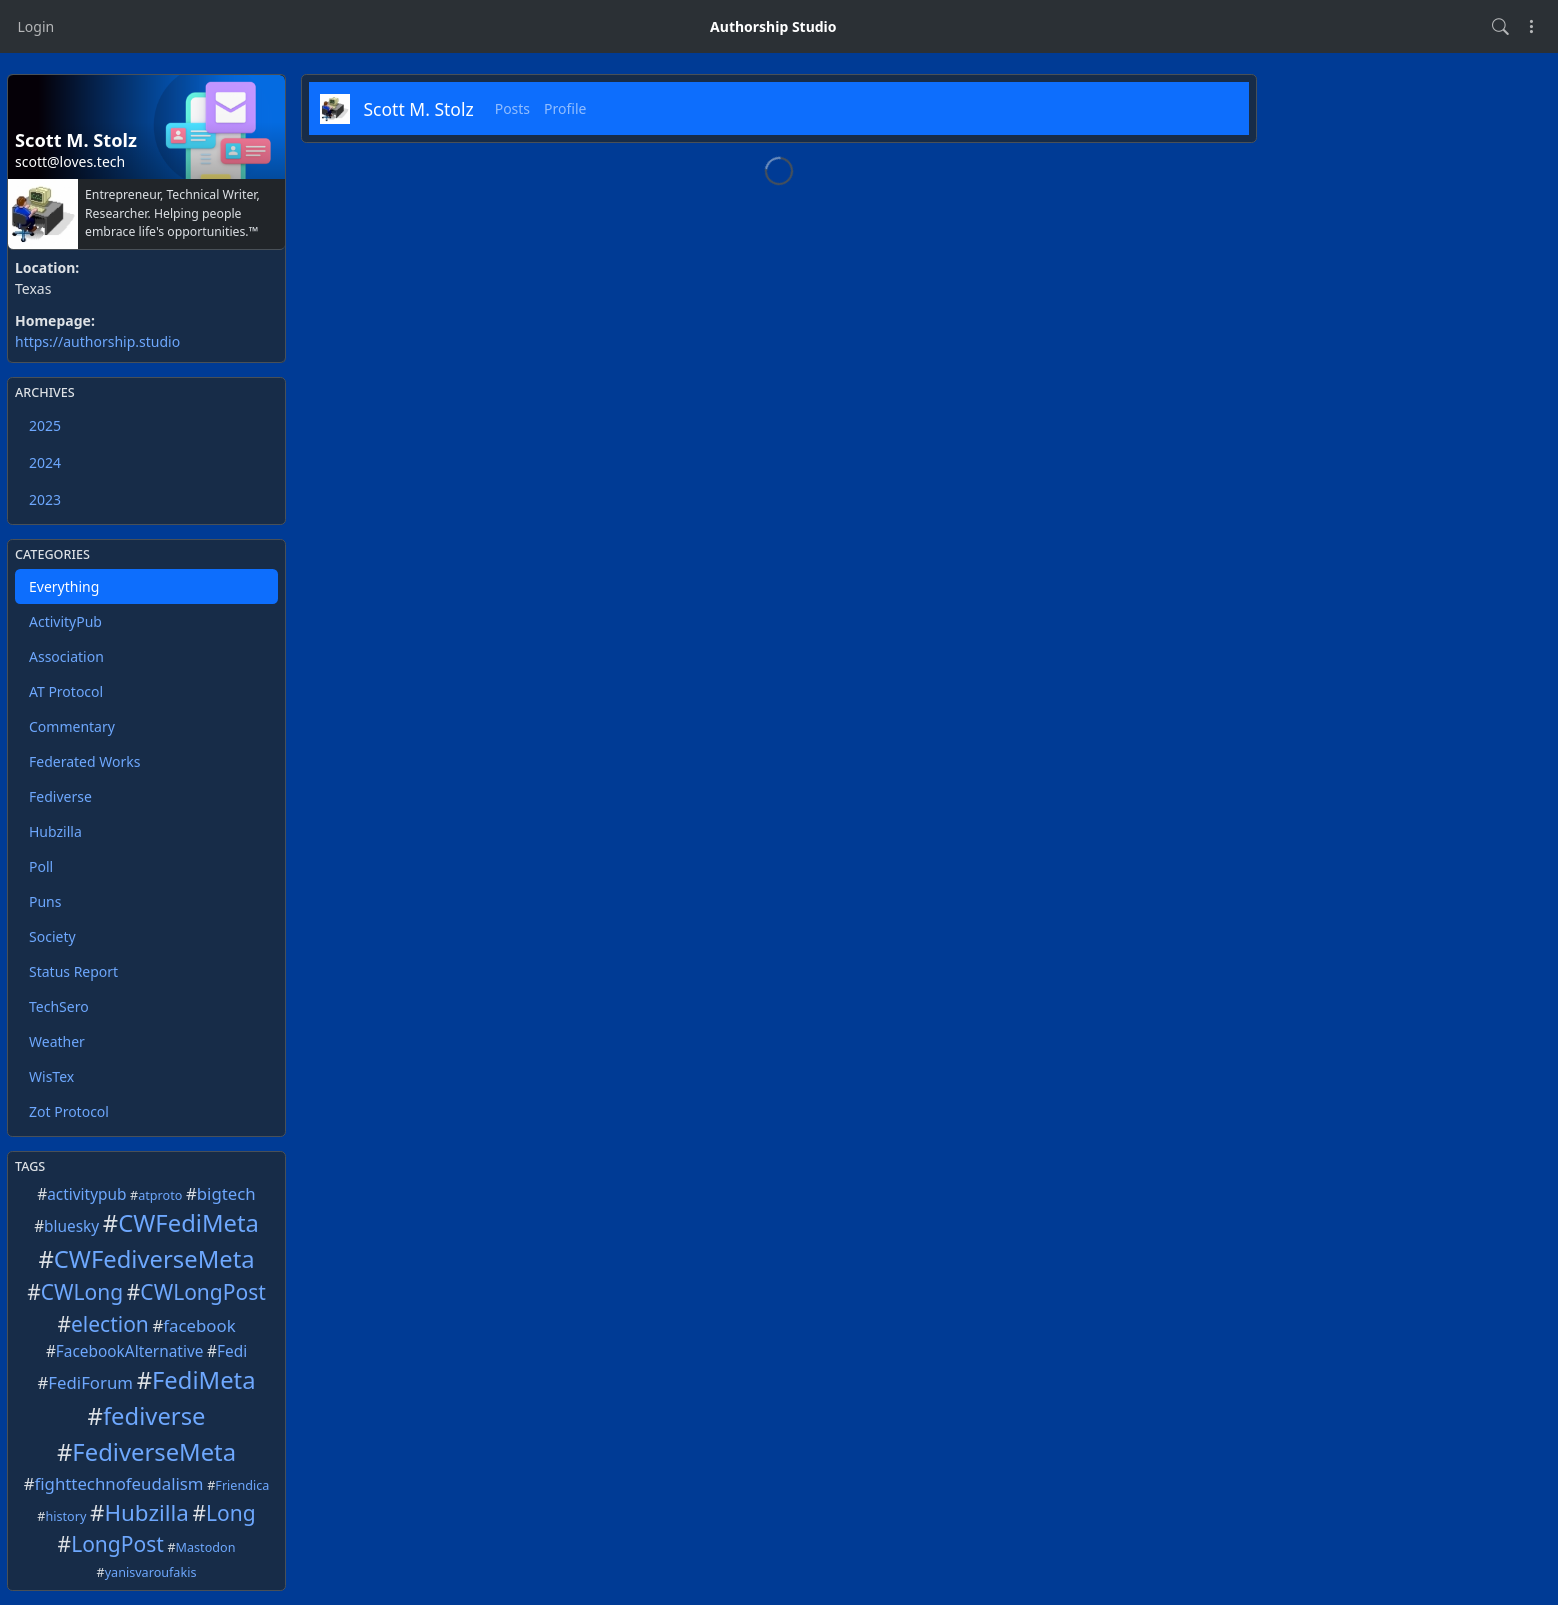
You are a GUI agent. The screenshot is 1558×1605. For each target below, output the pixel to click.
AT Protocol (66, 691)
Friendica (242, 1485)
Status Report (73, 971)
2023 (45, 499)
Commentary (72, 726)
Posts (512, 108)
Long (231, 1513)
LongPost (117, 1544)
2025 (45, 425)
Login (36, 26)
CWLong (82, 1292)
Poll (41, 866)
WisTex (51, 1076)
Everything (64, 586)
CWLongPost (202, 1292)
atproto (160, 1195)
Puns (45, 901)
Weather (57, 1041)
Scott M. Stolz (419, 109)
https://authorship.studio (97, 341)
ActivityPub (65, 621)
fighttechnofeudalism (119, 1483)
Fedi (232, 1351)
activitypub (86, 1194)
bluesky (71, 1226)
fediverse (154, 1416)
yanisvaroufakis (151, 1572)
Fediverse (60, 796)
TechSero (59, 1006)
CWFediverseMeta (154, 1259)
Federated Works (84, 761)
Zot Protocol (69, 1111)
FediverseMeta (154, 1452)
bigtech (226, 1193)
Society (52, 936)
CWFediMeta (188, 1223)
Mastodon (206, 1547)
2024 (45, 462)
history (65, 1516)
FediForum (90, 1382)
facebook (199, 1325)
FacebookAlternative (130, 1351)
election (110, 1324)
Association (66, 656)
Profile (565, 108)
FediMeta (204, 1380)
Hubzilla (55, 831)
